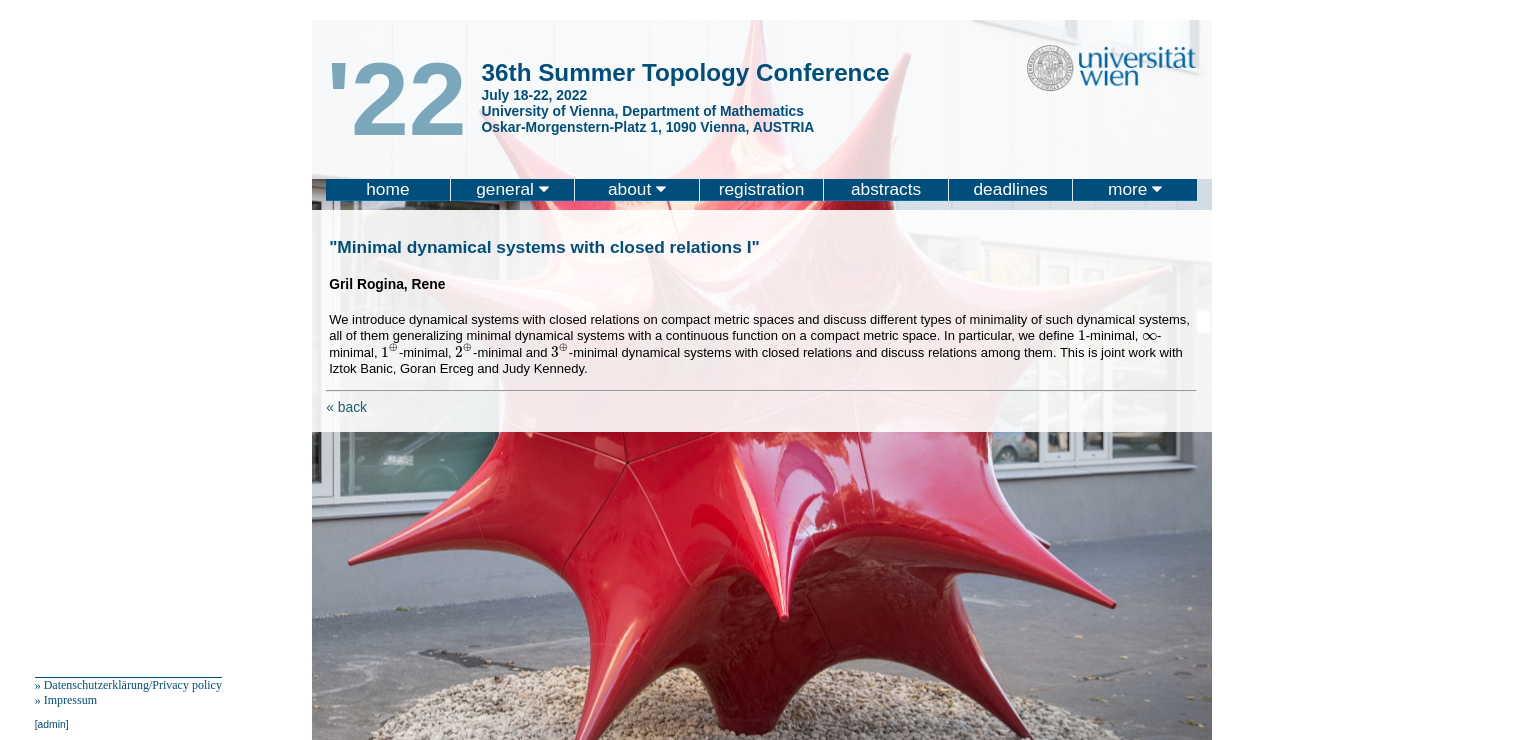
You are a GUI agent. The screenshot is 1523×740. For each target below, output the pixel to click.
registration (762, 189)
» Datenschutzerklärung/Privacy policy (128, 685)
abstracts (886, 189)
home (387, 189)
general (512, 189)
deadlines (1010, 189)
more (1135, 189)
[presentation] (1082, 334)
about (637, 189)
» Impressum (66, 700)
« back (346, 407)
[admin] (52, 724)
